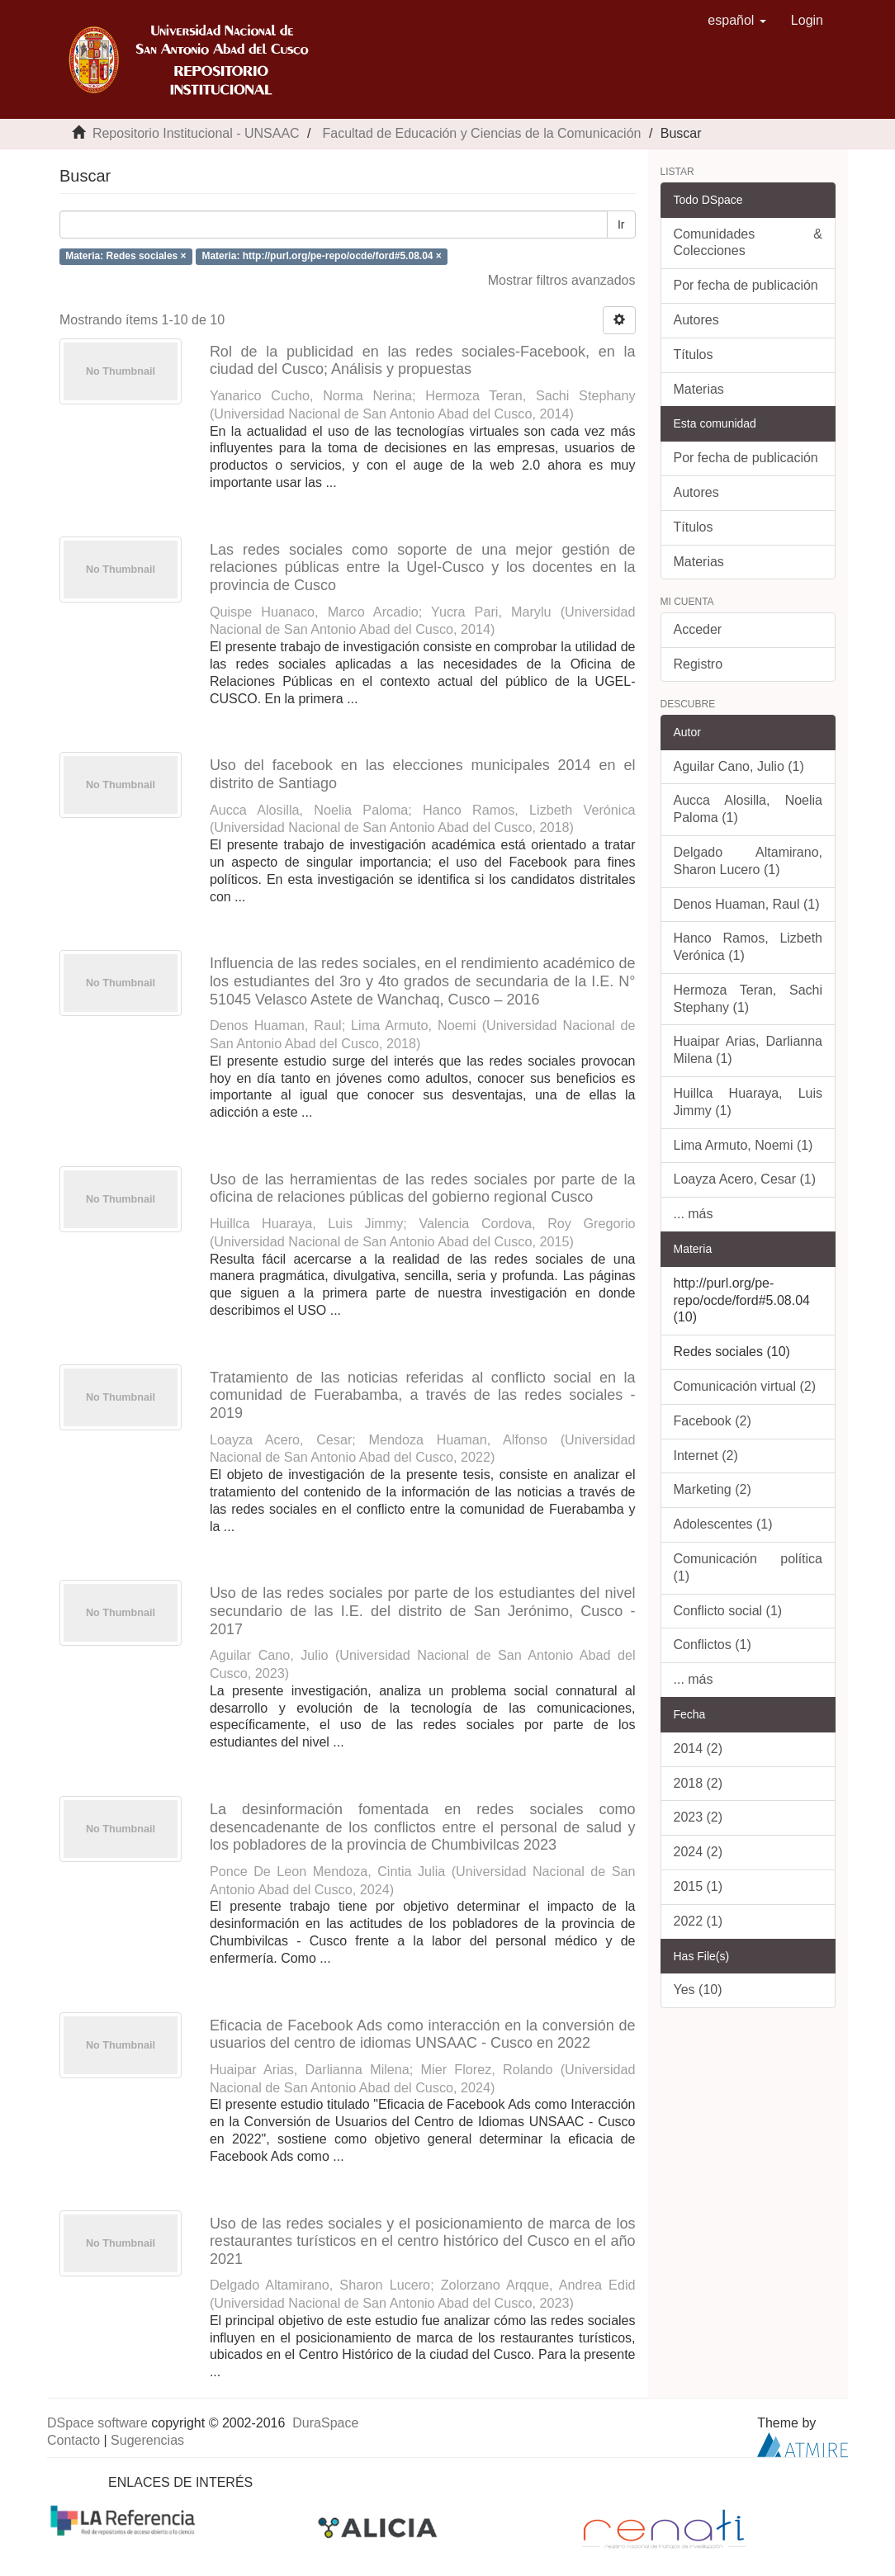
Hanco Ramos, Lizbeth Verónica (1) (748, 946)
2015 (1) (698, 1886)
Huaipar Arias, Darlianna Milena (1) (748, 1050)
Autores (696, 320)
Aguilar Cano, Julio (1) (739, 766)
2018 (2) (698, 1783)
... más (693, 1214)
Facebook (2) (712, 1421)
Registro (698, 664)
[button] (737, 20)
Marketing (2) (712, 1489)
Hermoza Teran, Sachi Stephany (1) (748, 998)
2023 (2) (698, 1817)
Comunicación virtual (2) (745, 1386)
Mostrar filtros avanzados (562, 280)
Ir (621, 224)
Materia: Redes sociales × (125, 256)
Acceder (698, 629)
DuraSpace (325, 2423)
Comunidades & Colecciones (748, 242)
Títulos (693, 354)
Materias (699, 389)
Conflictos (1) (712, 1645)
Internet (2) (706, 1456)
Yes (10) (698, 1990)
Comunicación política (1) (748, 1567)
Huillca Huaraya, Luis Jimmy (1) (748, 1102)
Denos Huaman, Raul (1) (747, 904)
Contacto (73, 2440)
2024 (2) (698, 1852)
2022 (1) (698, 1921)
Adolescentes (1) (723, 1524)
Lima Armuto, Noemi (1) (743, 1145)
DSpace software (97, 2423)
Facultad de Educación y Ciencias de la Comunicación (481, 133)
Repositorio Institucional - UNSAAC (196, 133)
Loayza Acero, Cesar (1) (745, 1179)
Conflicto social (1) (728, 1611)
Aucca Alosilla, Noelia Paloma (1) (748, 809)
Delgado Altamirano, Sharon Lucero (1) (748, 861)
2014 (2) (698, 1749)
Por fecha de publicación (746, 285)
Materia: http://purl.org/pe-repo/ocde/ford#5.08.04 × (321, 256)
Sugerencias (147, 2440)
